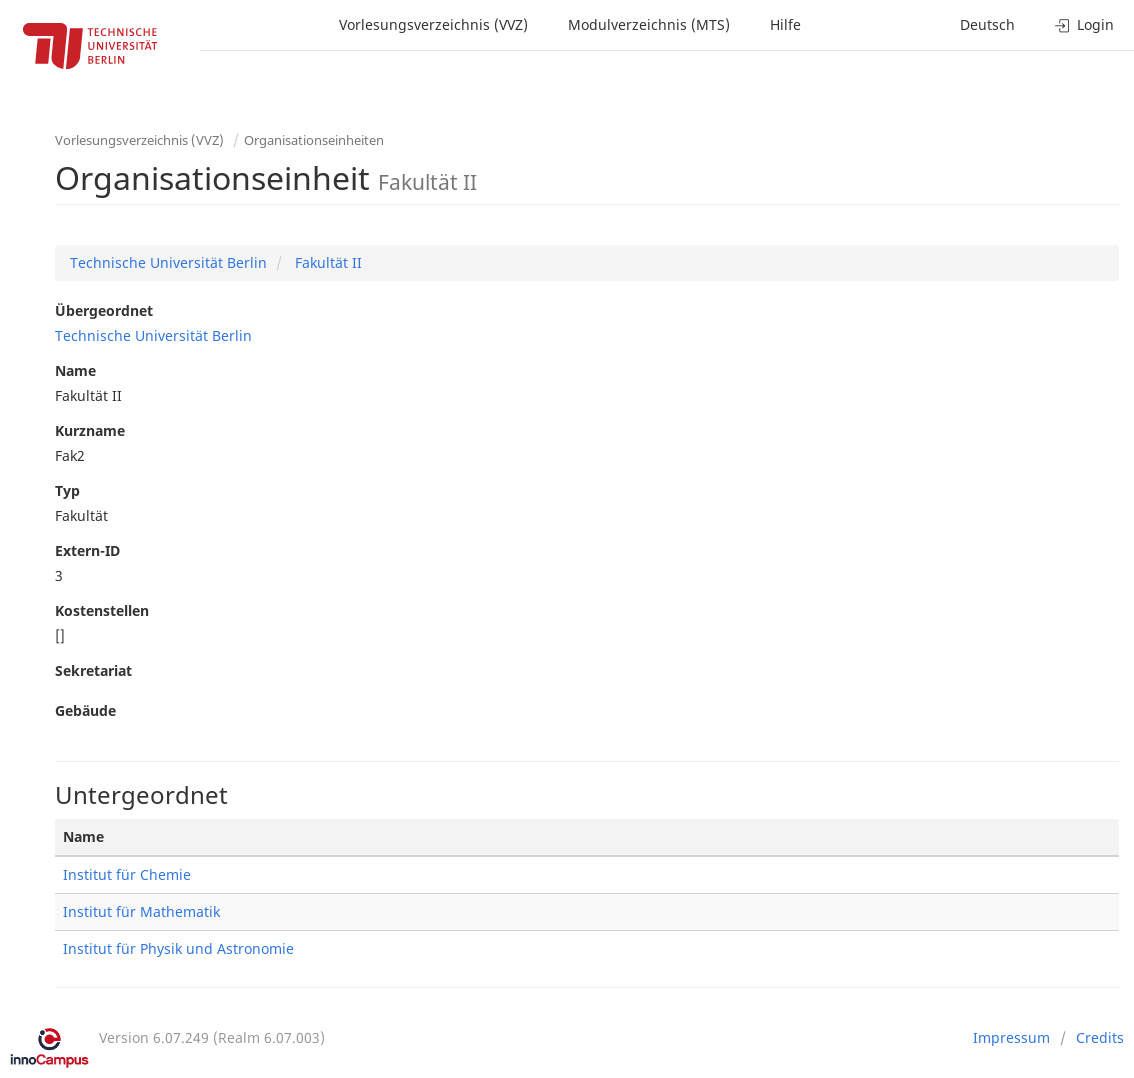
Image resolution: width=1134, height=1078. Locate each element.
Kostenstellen (102, 610)
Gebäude (85, 710)
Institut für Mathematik (141, 911)
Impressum (1011, 1037)
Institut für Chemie (127, 874)
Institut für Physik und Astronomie (178, 948)
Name (75, 370)
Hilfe (785, 24)
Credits (1100, 1037)
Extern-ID (87, 550)
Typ (67, 490)
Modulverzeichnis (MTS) (649, 24)
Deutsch (987, 24)
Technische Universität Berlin (168, 262)
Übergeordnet (104, 310)
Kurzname (90, 430)
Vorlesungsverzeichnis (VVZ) (433, 24)
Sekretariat (93, 670)
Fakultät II (326, 262)
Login (1084, 24)
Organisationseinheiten (314, 140)
